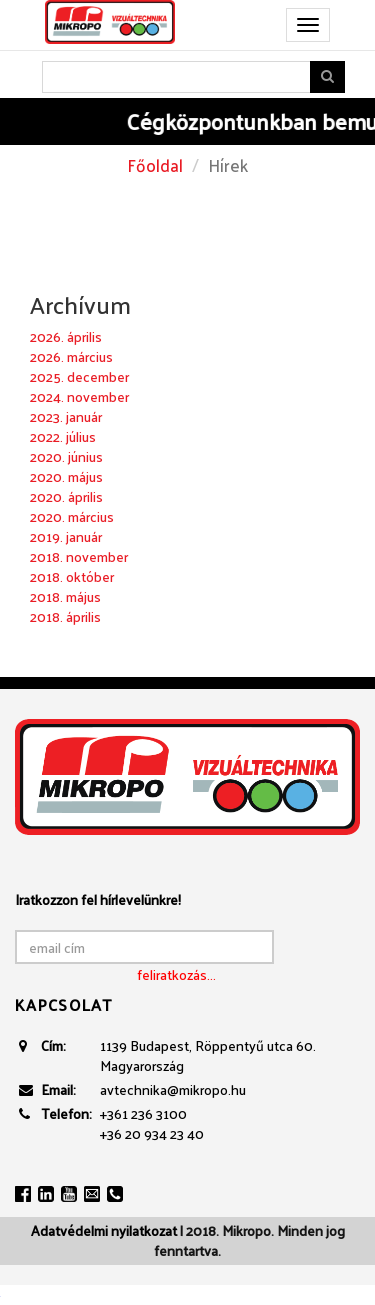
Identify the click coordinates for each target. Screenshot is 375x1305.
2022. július (63, 436)
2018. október (72, 576)
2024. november (79, 396)
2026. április (66, 336)
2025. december (79, 376)
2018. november (79, 556)
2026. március (71, 356)
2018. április (65, 616)
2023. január (66, 416)
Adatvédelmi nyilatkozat (104, 1230)
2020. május (66, 476)
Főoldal (155, 165)
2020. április (66, 496)
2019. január (66, 536)
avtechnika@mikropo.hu (173, 1089)
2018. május (65, 596)
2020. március (72, 516)
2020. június (66, 456)
